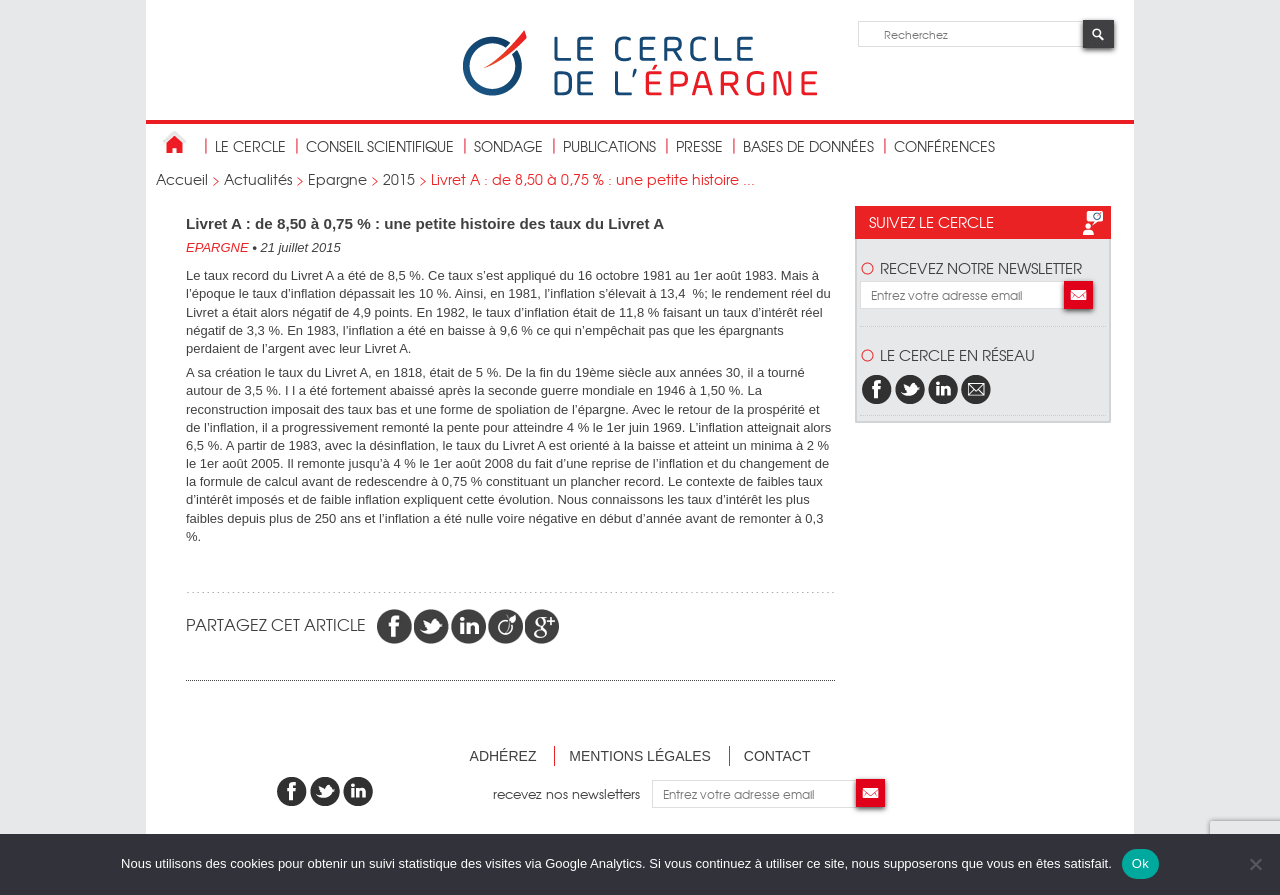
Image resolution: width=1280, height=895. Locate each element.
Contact (777, 756)
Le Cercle (250, 146)
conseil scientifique (380, 146)
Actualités (258, 179)
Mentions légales (640, 756)
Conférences (944, 146)
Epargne (337, 179)
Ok (1140, 863)
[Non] (1255, 864)
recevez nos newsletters (572, 793)
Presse (699, 146)
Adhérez (503, 756)
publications (609, 146)
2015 (399, 179)
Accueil (182, 179)
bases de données (808, 146)
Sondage (508, 146)
